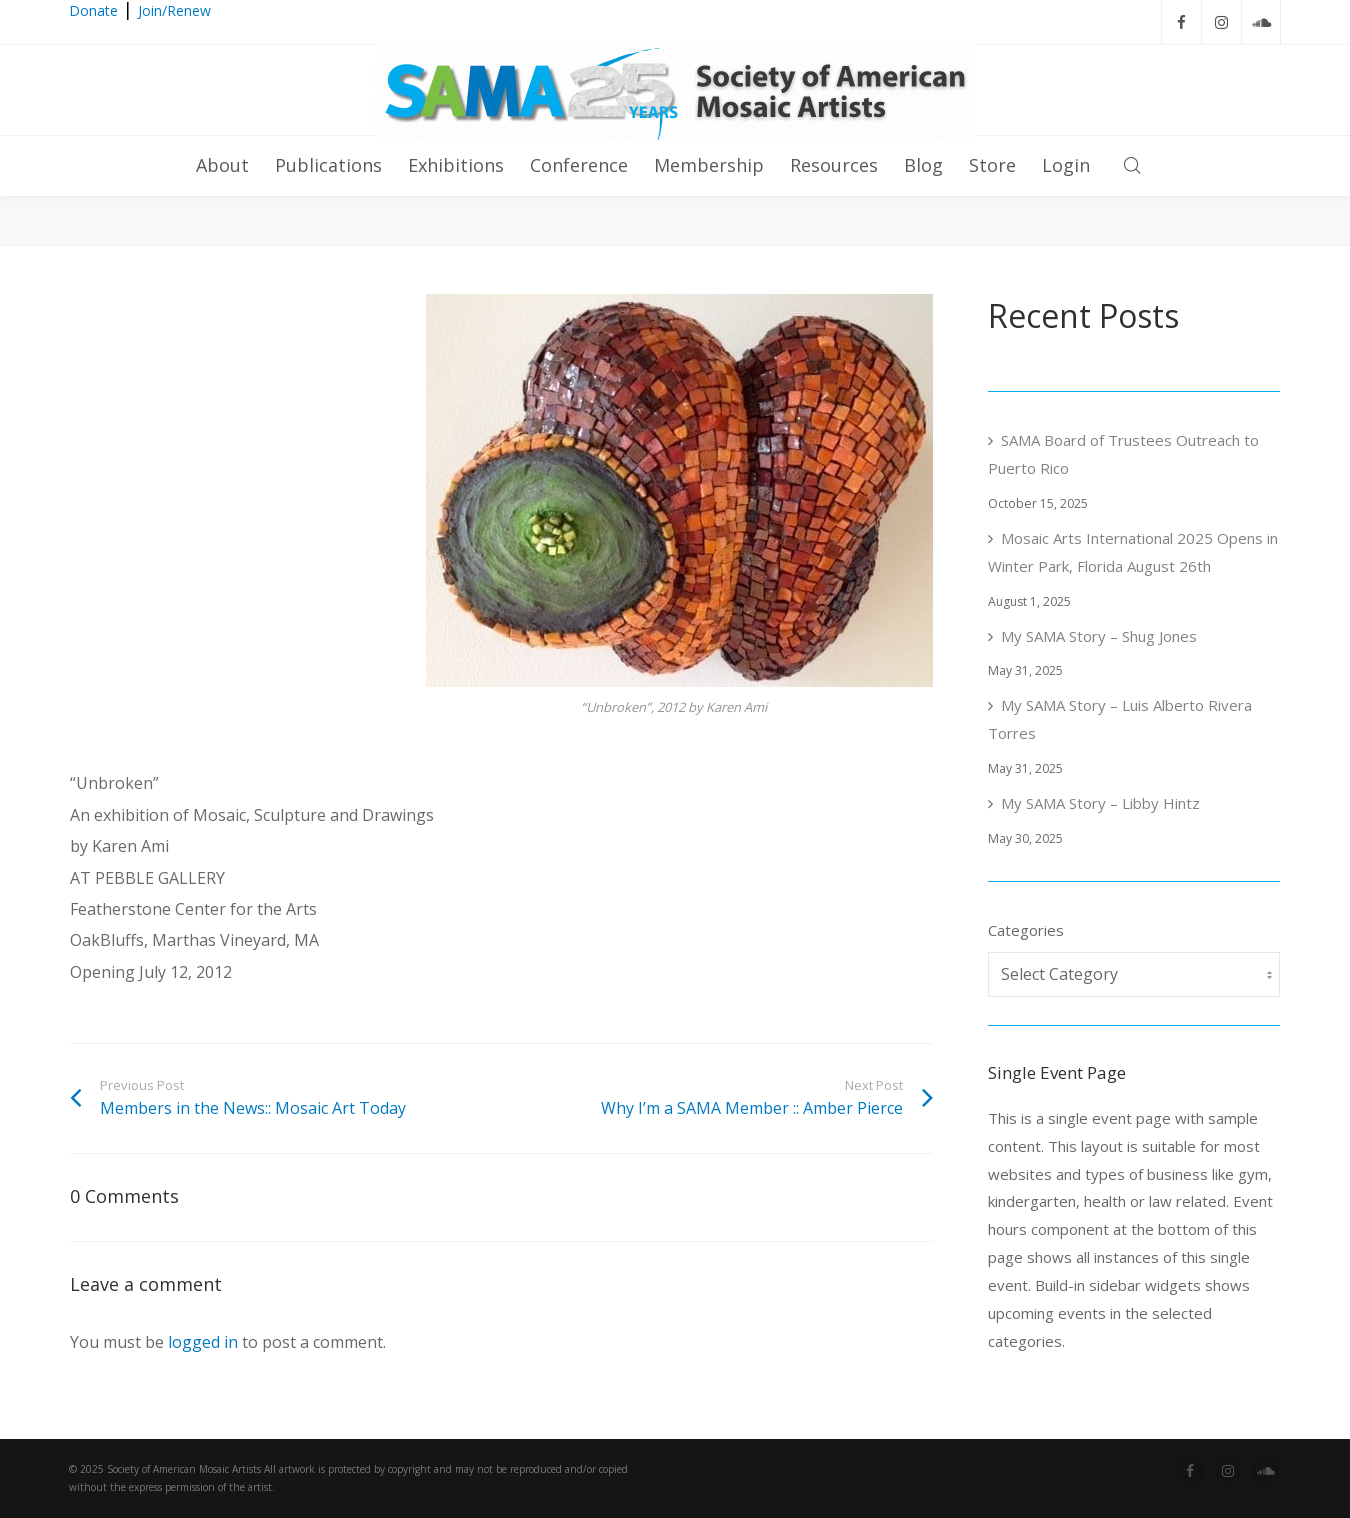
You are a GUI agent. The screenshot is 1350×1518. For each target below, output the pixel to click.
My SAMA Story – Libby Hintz (1100, 803)
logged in (203, 1342)
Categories (1026, 930)
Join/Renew (174, 10)
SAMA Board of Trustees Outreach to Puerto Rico (1123, 454)
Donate (93, 10)
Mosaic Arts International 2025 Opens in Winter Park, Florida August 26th (1133, 552)
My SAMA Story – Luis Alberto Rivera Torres (1120, 719)
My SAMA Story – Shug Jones (1099, 636)
